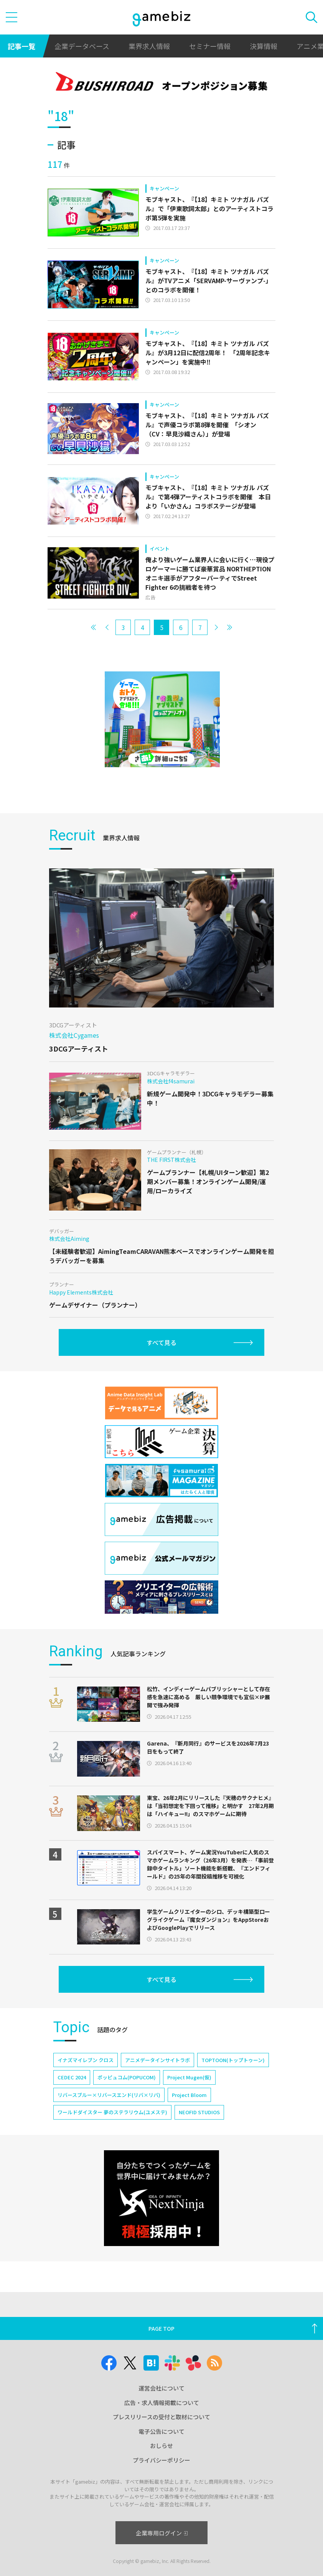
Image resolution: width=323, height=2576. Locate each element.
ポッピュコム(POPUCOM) (126, 2077)
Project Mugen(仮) (189, 2077)
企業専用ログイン (162, 2533)
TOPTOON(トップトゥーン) (233, 2060)
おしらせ (161, 2445)
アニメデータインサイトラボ (157, 2060)
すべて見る (161, 1342)
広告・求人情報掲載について (161, 2403)
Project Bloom (189, 2095)
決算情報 (263, 46)
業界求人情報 (149, 46)
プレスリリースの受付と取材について (161, 2417)
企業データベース (81, 46)
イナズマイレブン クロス (86, 2060)
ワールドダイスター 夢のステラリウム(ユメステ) (112, 2112)
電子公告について (161, 2431)
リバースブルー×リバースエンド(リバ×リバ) (109, 2095)
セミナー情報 (210, 46)
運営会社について (161, 2388)
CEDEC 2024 (72, 2077)
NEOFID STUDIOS (199, 2112)
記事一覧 (21, 46)
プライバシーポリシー (161, 2460)
